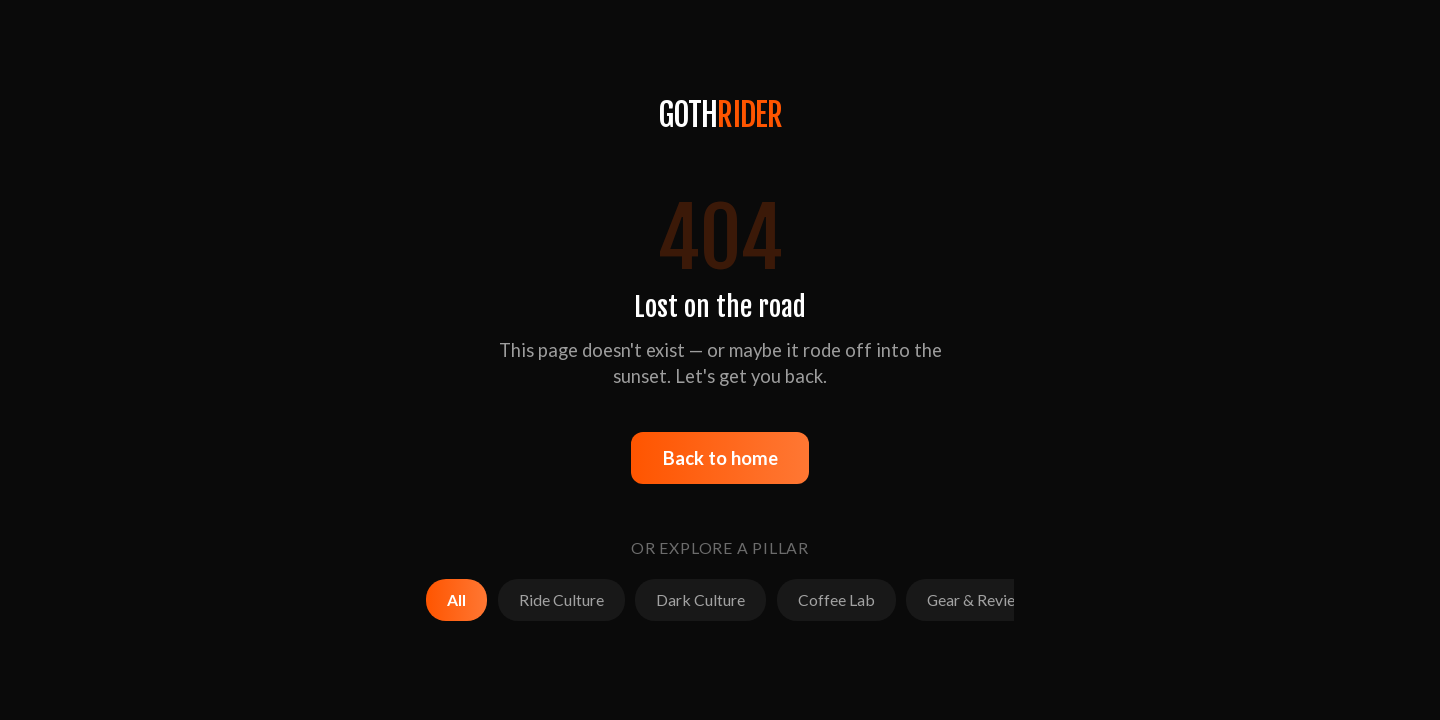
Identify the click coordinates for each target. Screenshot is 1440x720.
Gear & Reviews (980, 599)
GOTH (720, 115)
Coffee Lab (836, 599)
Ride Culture (561, 599)
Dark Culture (700, 599)
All (456, 599)
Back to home (720, 458)
